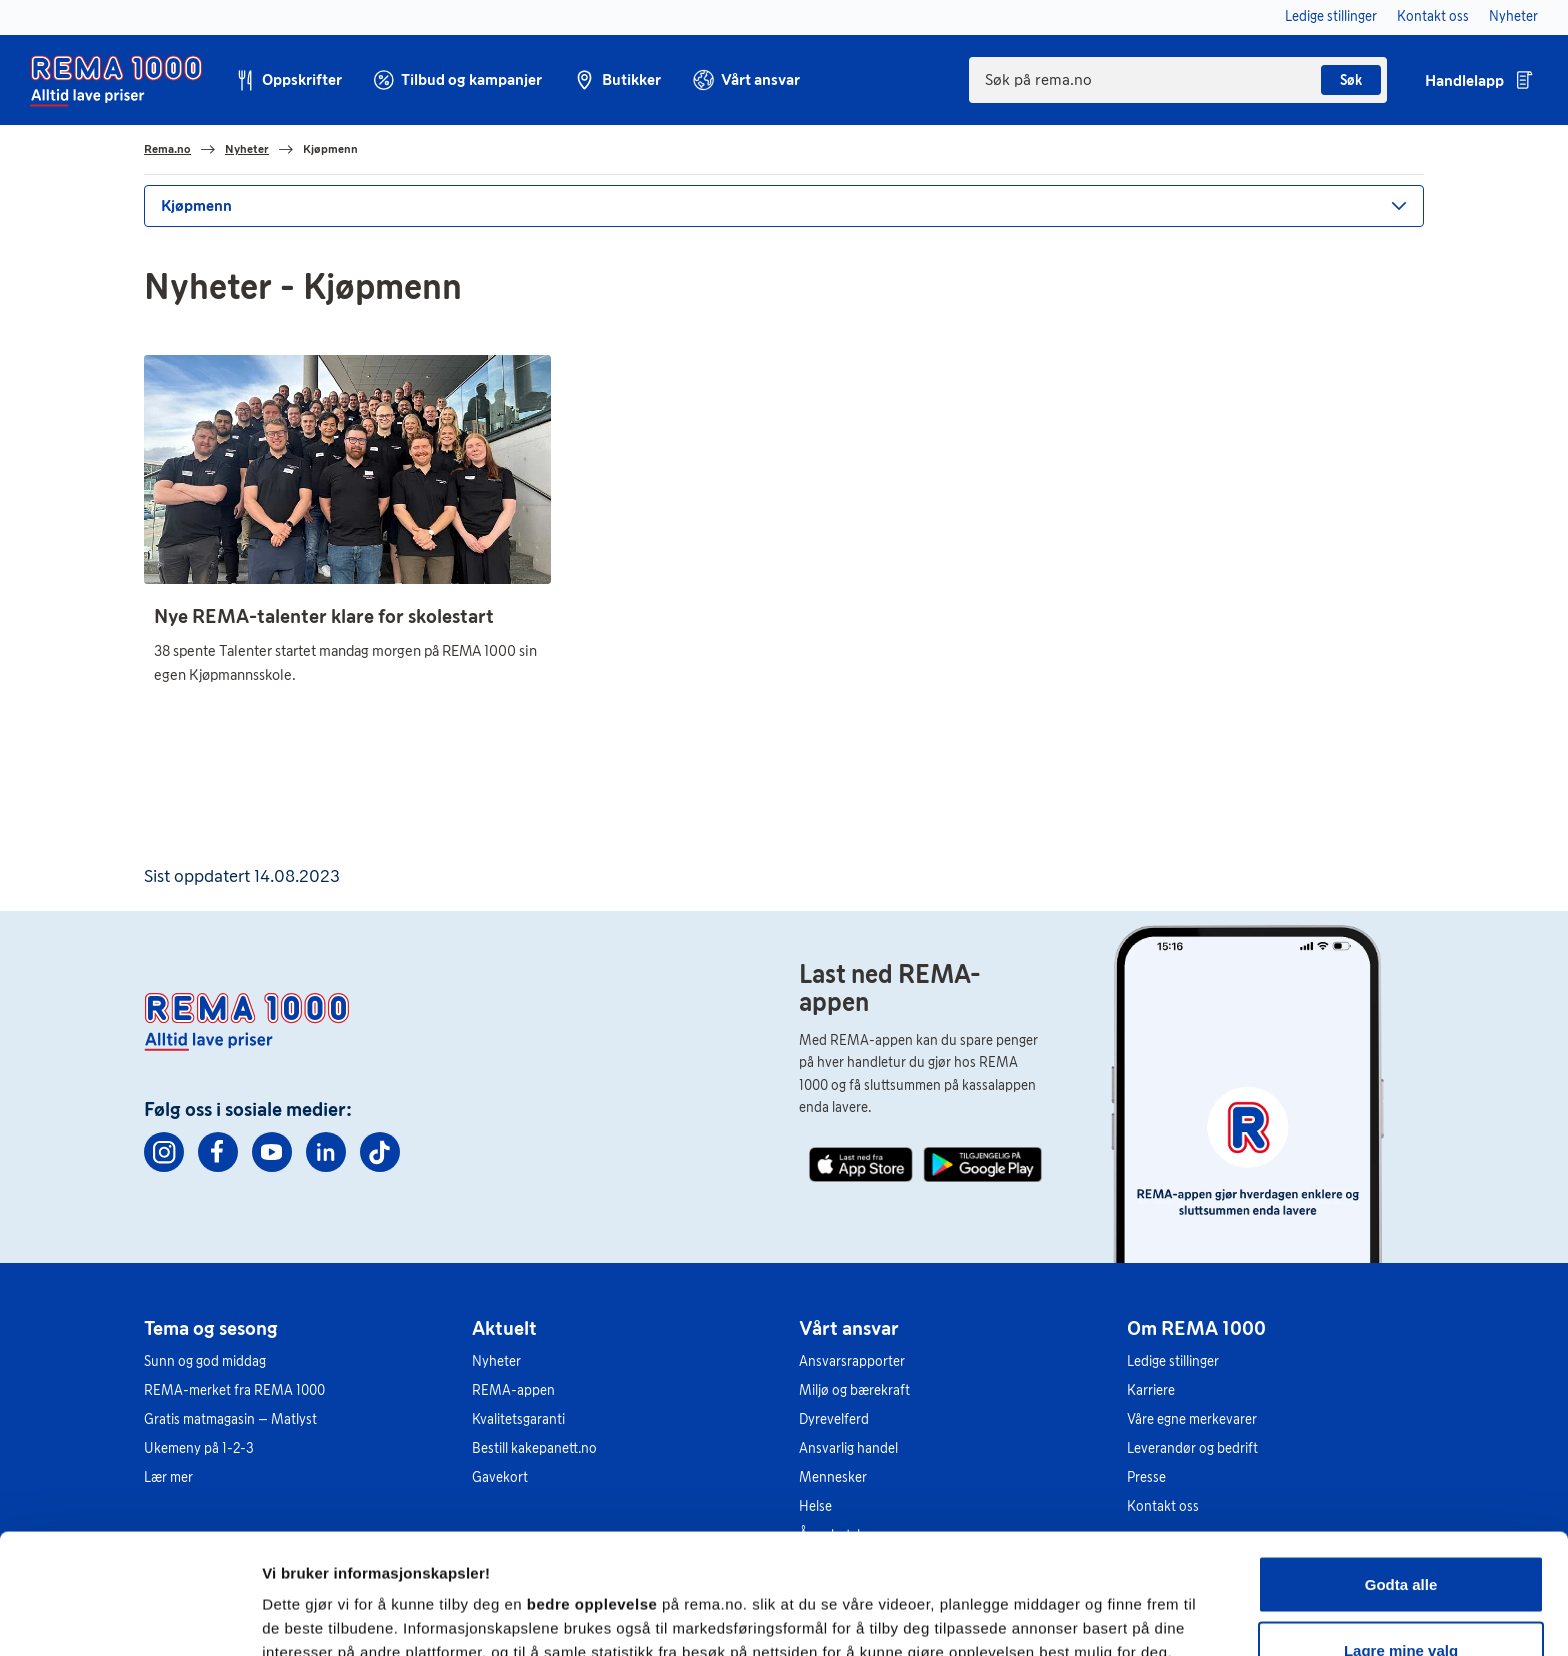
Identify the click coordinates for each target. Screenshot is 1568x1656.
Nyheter (496, 1361)
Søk (1351, 80)
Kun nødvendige (1401, 1602)
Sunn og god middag (205, 1361)
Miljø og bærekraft (854, 1390)
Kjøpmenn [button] (196, 205)
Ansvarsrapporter (852, 1361)
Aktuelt (504, 1328)
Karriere (1151, 1390)
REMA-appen (513, 1390)
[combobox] (1178, 80)
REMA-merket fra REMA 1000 (234, 1390)
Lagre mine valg (1401, 1537)
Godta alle (1401, 1471)
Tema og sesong (211, 1328)
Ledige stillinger (1173, 1361)
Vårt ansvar (849, 1328)
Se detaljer (1075, 1604)
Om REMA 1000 (1196, 1328)
